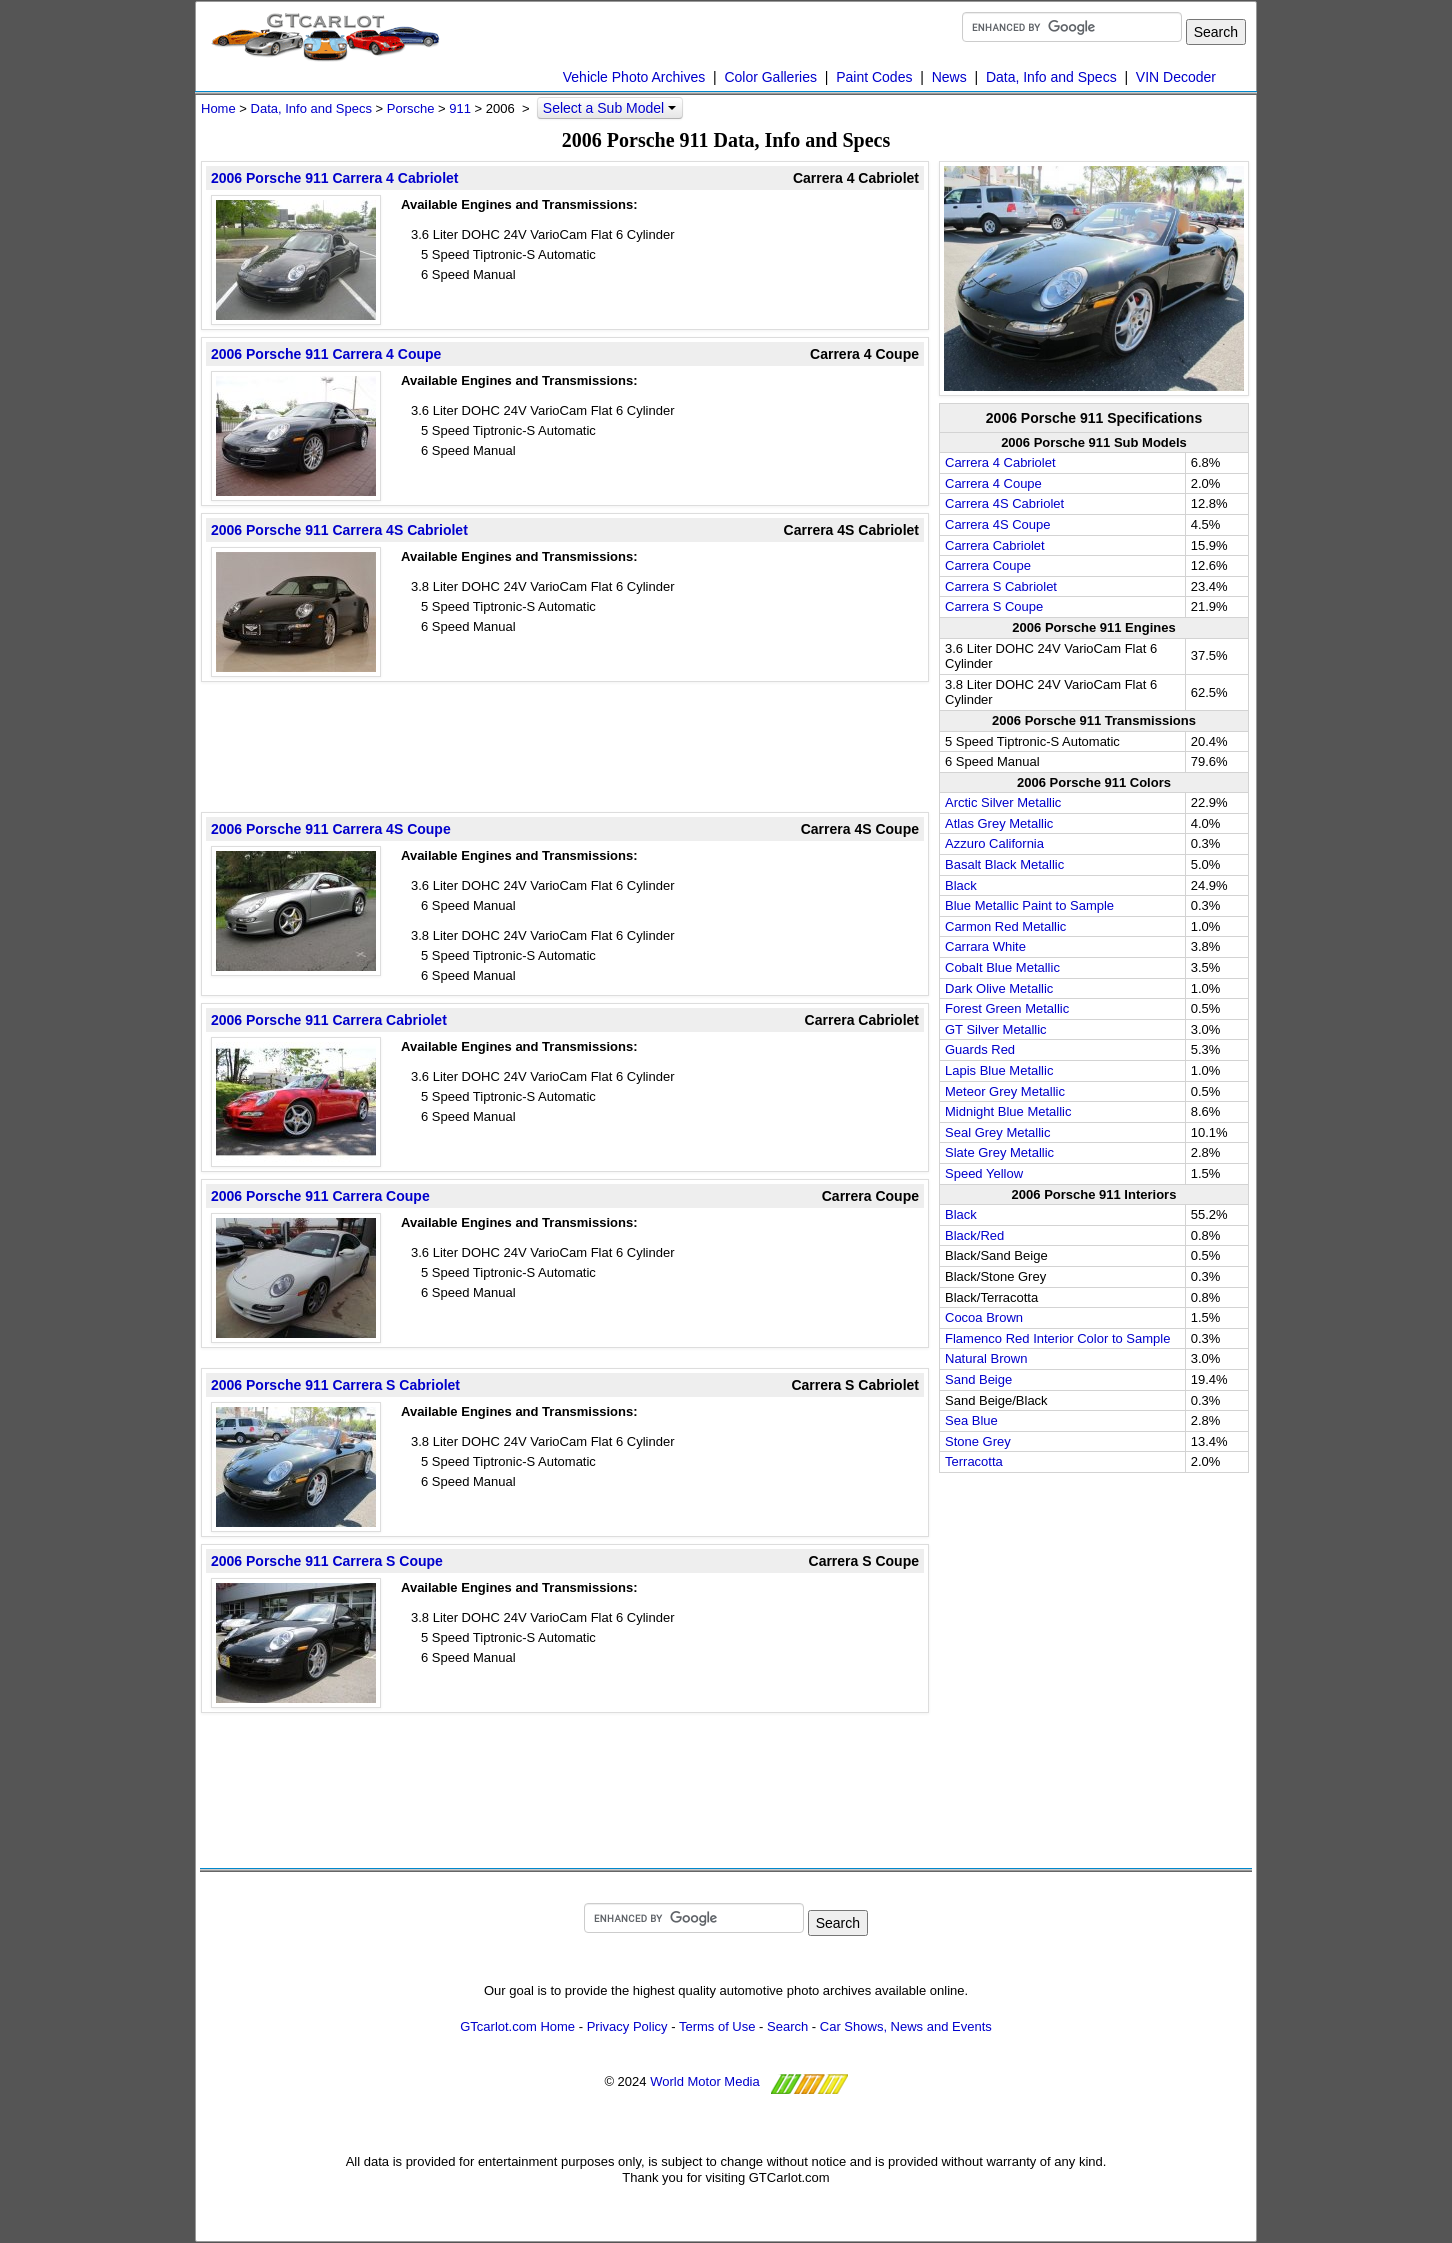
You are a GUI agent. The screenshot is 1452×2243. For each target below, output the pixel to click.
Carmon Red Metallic (1005, 926)
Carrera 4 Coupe (993, 483)
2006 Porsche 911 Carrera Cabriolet (329, 1020)
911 (460, 108)
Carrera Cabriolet (995, 545)
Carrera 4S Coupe (998, 524)
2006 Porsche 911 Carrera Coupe (320, 1196)
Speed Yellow (984, 1173)
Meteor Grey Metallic (1005, 1091)
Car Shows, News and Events (906, 2026)
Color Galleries (770, 77)
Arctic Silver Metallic (1003, 802)
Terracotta (974, 1461)
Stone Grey (978, 1441)
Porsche (411, 108)
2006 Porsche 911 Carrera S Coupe (327, 1561)
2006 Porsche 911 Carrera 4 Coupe (326, 354)
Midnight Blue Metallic (1008, 1111)
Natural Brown (986, 1358)
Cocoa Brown (984, 1317)
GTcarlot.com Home (517, 2026)
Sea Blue (971, 1420)
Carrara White (985, 946)
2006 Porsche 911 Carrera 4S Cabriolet (339, 530)
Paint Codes (874, 77)
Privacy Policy (627, 2026)
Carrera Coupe (988, 565)
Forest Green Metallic (1007, 1008)
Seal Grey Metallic (997, 1132)
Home (218, 108)
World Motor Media (705, 2082)
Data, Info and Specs (1051, 77)
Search (787, 2026)
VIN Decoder (1176, 77)
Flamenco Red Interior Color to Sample (1057, 1338)
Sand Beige (978, 1379)
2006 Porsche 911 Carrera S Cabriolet (335, 1385)
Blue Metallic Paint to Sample (1029, 905)
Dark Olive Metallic (999, 988)
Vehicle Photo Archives (634, 77)
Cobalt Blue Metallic (1002, 967)
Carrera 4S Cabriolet (1004, 503)
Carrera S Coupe (994, 606)
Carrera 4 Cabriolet (1000, 462)
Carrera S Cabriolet (1001, 586)
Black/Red (974, 1235)
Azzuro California (994, 843)
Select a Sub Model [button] (609, 108)
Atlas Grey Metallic (999, 823)
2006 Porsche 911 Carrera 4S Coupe (331, 829)
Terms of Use (717, 2026)
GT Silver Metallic (996, 1029)
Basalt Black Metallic (1004, 864)
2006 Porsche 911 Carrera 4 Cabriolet (334, 178)
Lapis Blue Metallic (999, 1070)
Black (961, 885)
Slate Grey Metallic (999, 1152)
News (949, 77)
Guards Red (980, 1049)
